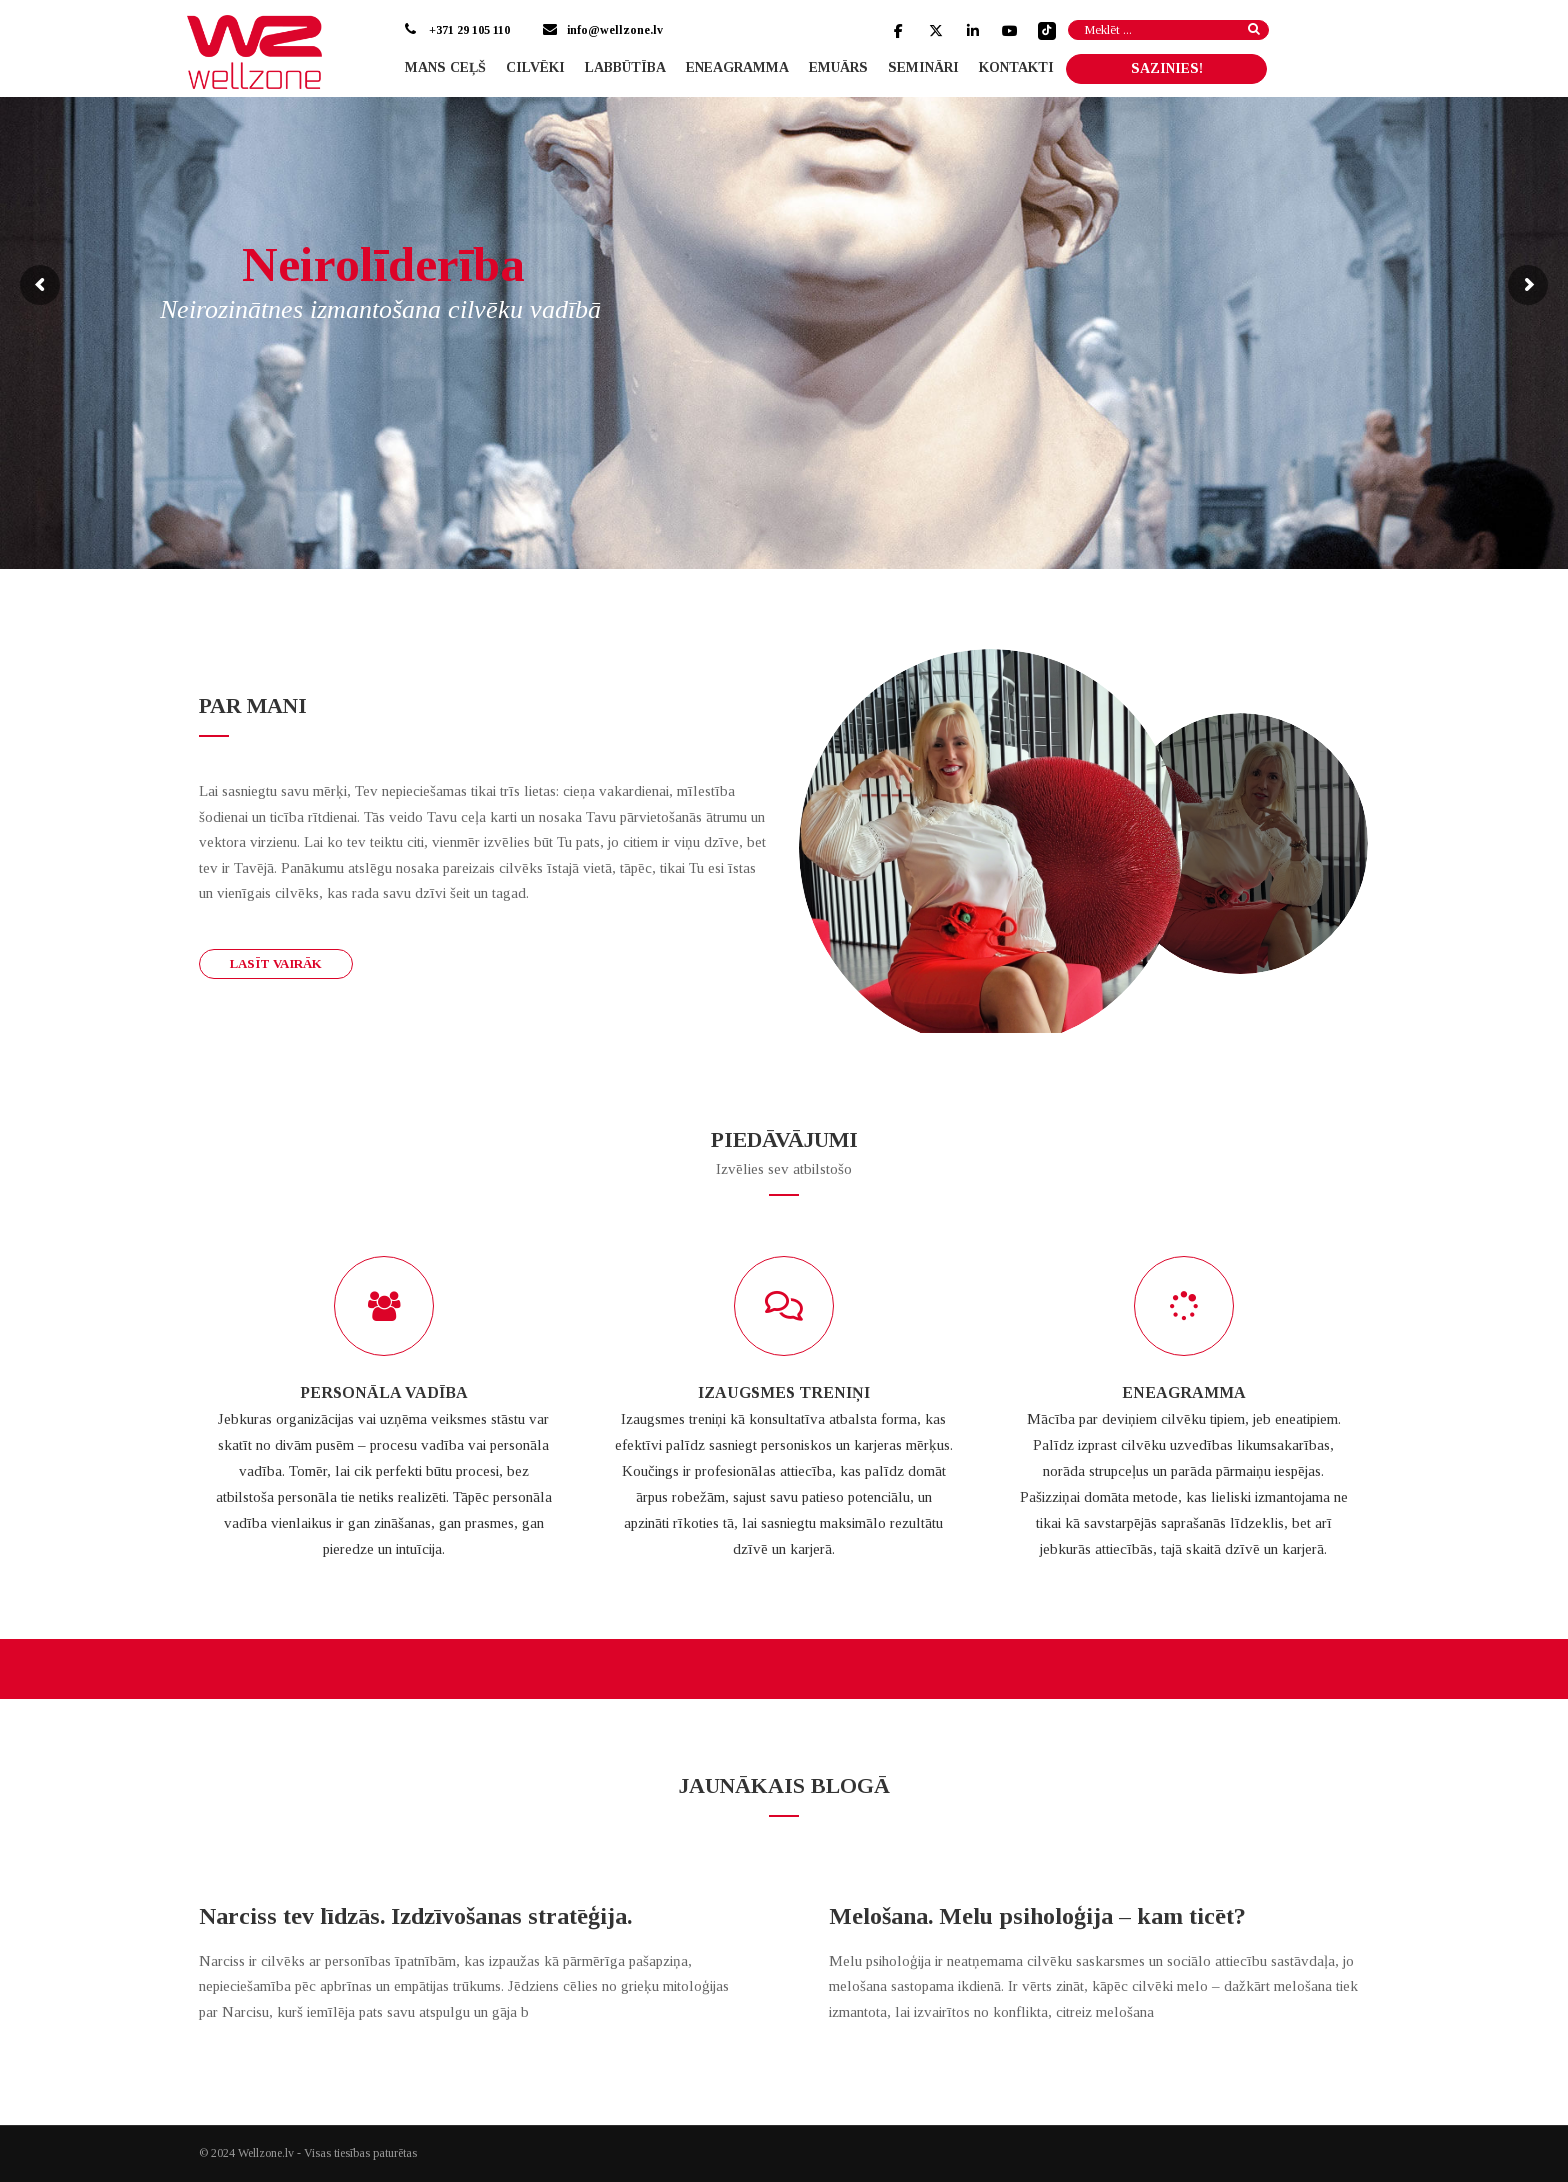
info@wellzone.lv (615, 30)
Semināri (923, 67)
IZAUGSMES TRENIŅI (784, 1392)
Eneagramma (737, 67)
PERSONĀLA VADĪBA (384, 1392)
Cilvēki (535, 67)
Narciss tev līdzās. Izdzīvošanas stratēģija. (415, 1916)
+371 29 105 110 (468, 30)
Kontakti (1016, 67)
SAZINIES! (1167, 68)
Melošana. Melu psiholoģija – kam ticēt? (1037, 1916)
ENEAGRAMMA (1184, 1392)
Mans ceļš (445, 67)
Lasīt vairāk (276, 963)
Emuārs (838, 67)
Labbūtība (625, 67)
